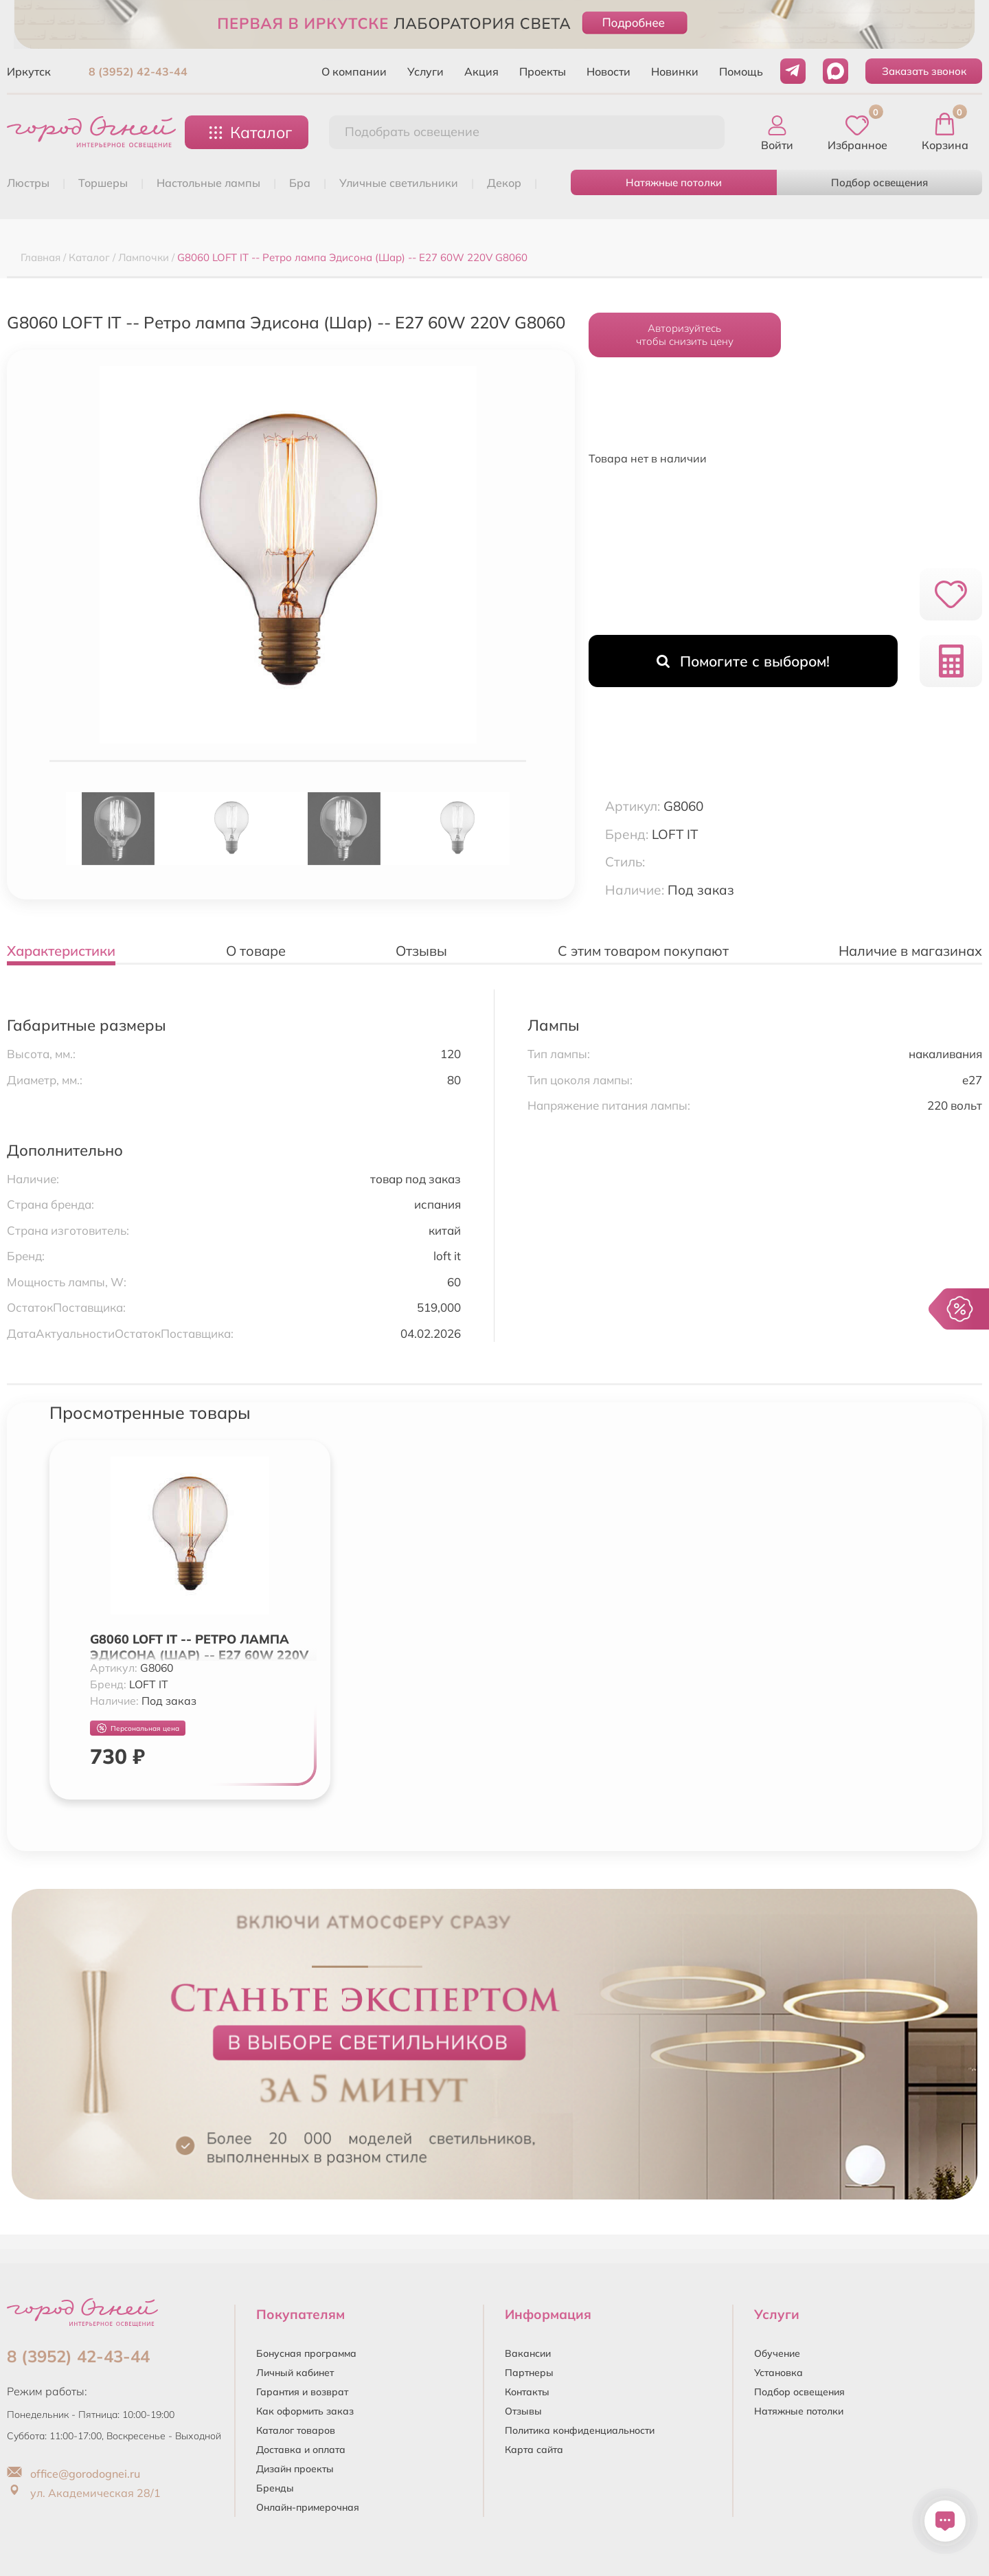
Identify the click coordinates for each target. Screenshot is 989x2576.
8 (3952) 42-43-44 (138, 71)
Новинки (674, 71)
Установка (778, 2372)
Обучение (777, 2353)
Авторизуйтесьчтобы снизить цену (685, 335)
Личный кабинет (295, 2372)
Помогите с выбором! (743, 661)
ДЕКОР (504, 183)
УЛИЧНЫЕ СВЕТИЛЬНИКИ (398, 183)
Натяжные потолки (674, 182)
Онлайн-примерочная (307, 2507)
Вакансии (528, 2353)
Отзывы (523, 2411)
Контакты (527, 2392)
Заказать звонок (924, 71)
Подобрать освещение (412, 131)
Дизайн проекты (295, 2469)
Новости (608, 71)
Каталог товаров (295, 2430)
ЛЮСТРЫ (28, 183)
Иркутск (29, 71)
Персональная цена (138, 1728)
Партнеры (529, 2372)
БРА (299, 183)
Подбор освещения (879, 182)
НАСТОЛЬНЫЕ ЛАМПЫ (208, 183)
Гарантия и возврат (302, 2392)
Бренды (275, 2488)
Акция (481, 71)
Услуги (425, 71)
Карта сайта (534, 2449)
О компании (354, 71)
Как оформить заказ (305, 2411)
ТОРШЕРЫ (103, 183)
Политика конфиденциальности (580, 2430)
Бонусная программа (306, 2353)
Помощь (741, 71)
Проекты (542, 71)
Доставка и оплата (300, 2449)
